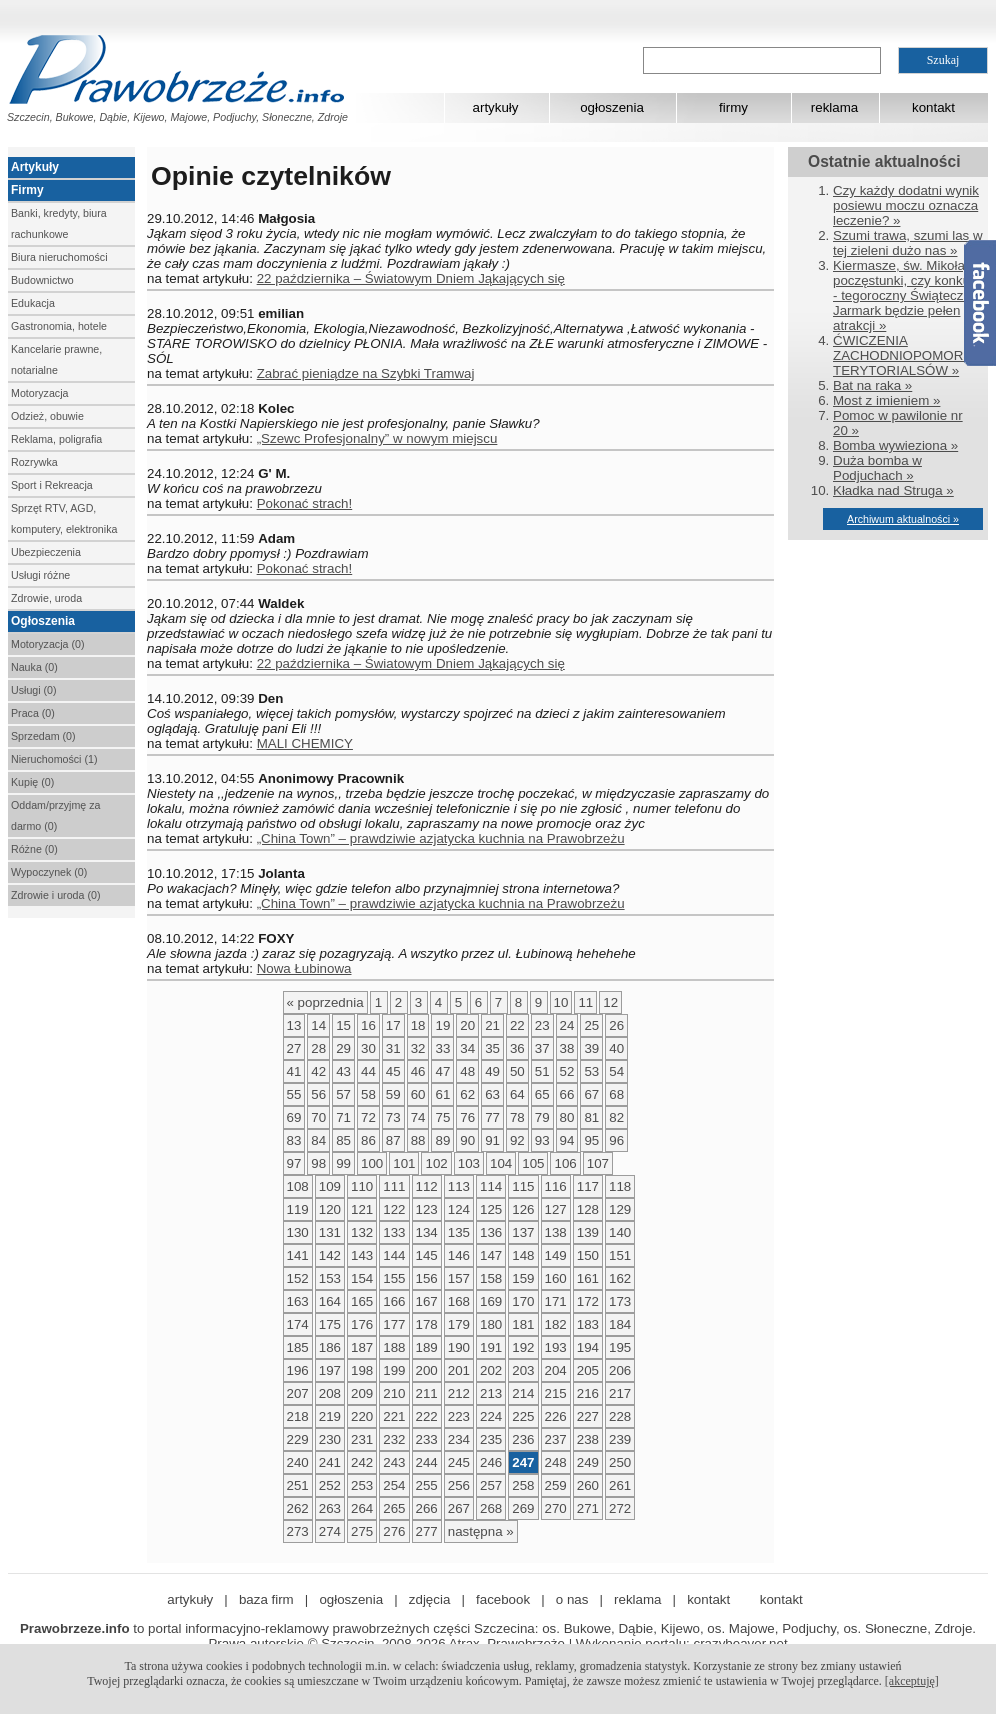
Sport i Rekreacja (52, 485)
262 (298, 1508)
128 (588, 1209)
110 (362, 1186)
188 (394, 1347)
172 (588, 1301)
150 (588, 1255)
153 (330, 1278)
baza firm (266, 1599)
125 (491, 1209)
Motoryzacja (39, 393)
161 (588, 1278)
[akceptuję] (912, 1681)
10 (561, 1002)
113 (459, 1186)
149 (556, 1255)
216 (588, 1393)
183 (588, 1324)
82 (616, 1117)
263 (330, 1508)
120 (330, 1209)
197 (330, 1370)
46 (418, 1071)
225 (523, 1416)
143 (362, 1255)
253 (362, 1485)
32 (418, 1048)
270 (556, 1508)
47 (442, 1071)
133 (394, 1232)
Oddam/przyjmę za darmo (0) (55, 815)
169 (491, 1301)
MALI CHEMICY (305, 743)
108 (298, 1186)
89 (442, 1140)
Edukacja (33, 303)
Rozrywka (34, 462)
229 (298, 1439)
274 (330, 1531)
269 (523, 1508)
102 (436, 1163)
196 (298, 1370)
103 (469, 1163)
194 (588, 1347)
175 (330, 1324)
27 (294, 1048)
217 (620, 1393)
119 (298, 1209)
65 (542, 1094)
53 (591, 1071)
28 (318, 1048)
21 (492, 1025)
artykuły (496, 107)
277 (427, 1531)
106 (565, 1163)
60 (418, 1094)
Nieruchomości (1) (54, 759)
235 (491, 1439)
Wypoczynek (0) (49, 872)
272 (620, 1508)
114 (491, 1186)
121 (362, 1209)
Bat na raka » (872, 385)
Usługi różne (40, 575)
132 (362, 1232)
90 (467, 1140)
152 (298, 1278)
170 (523, 1301)
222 (427, 1416)
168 (459, 1301)
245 (459, 1462)
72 (368, 1117)
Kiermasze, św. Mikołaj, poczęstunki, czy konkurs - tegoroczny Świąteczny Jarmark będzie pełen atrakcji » (907, 295)
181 (523, 1324)
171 (556, 1301)
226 (556, 1416)
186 (330, 1347)
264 (362, 1508)
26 (616, 1025)
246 (491, 1462)
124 (459, 1209)
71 (343, 1117)
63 (492, 1094)
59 (393, 1094)
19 (442, 1025)
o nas (572, 1599)
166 (394, 1301)
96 (616, 1140)
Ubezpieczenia (46, 552)
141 (298, 1255)
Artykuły (35, 167)
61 (442, 1094)
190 (459, 1347)
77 (492, 1117)
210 (394, 1393)
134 (427, 1232)
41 (294, 1071)
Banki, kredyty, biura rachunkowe (59, 223)
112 (427, 1186)
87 (393, 1140)
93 (542, 1140)
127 (556, 1209)
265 (394, 1508)
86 (368, 1140)
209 (362, 1393)
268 (491, 1508)
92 (517, 1140)
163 (298, 1301)
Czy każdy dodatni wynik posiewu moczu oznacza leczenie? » (906, 205)
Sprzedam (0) (43, 736)
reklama (834, 107)
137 (523, 1232)
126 (523, 1209)
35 (492, 1048)
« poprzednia (325, 1002)
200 (427, 1370)
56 (318, 1094)
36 (517, 1048)
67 (591, 1094)
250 (620, 1462)
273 (298, 1531)
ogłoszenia (612, 107)
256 (459, 1485)
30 (368, 1048)
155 (394, 1278)
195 (620, 1347)
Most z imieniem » (886, 400)
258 (523, 1485)
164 (330, 1301)
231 (362, 1439)
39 (591, 1048)
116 (556, 1186)
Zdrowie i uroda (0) (55, 895)
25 (591, 1025)
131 (330, 1232)
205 (588, 1370)
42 (318, 1071)
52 (567, 1071)
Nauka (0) (34, 667)
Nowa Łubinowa (304, 968)
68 (616, 1094)
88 (418, 1140)
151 (620, 1255)
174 (298, 1324)
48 (467, 1071)
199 (394, 1370)
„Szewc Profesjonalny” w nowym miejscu (377, 438)
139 (588, 1232)
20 (467, 1025)
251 (298, 1485)
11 (585, 1002)
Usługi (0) (34, 690)
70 (318, 1117)
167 (427, 1301)
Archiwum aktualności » (903, 519)
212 (459, 1393)
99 (343, 1163)
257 (491, 1485)
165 (362, 1301)
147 (491, 1255)
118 (620, 1186)
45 (393, 1071)
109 (330, 1186)
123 (427, 1209)
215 (556, 1393)
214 (523, 1393)
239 (620, 1439)
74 (418, 1117)
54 (616, 1071)
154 (362, 1278)
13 (294, 1025)
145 (427, 1255)
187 (362, 1347)
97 (294, 1163)
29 (343, 1048)
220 (362, 1416)
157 (459, 1278)
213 (491, 1393)
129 (620, 1209)
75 (442, 1117)
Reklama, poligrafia (56, 439)
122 (394, 1209)
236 (523, 1439)
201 (459, 1370)
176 (362, 1324)
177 (394, 1324)
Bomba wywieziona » (895, 445)
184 (620, 1324)
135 (459, 1232)
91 (492, 1140)
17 (393, 1025)
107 (598, 1163)
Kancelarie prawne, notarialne (56, 359)
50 (517, 1071)
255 (427, 1485)
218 (298, 1416)
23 (542, 1025)
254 (394, 1485)
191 (491, 1347)
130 (298, 1232)
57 (343, 1094)
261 (620, 1485)
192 (523, 1347)
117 (588, 1186)
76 (467, 1117)
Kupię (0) (32, 782)
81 (591, 1117)
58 (368, 1094)
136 (491, 1232)
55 (294, 1094)
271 (588, 1508)
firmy (733, 107)
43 (343, 1071)
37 (542, 1048)
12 (610, 1002)
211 (427, 1393)
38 (567, 1048)
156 (427, 1278)
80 (567, 1117)
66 (567, 1094)
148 (523, 1255)
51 (542, 1071)
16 (368, 1025)
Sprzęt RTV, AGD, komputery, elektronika (64, 518)
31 (393, 1048)
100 (372, 1163)
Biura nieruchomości (59, 257)
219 (330, 1416)
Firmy (27, 190)
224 (491, 1416)
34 (467, 1048)
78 (517, 1117)
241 (330, 1462)
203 (523, 1370)
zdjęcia (430, 1599)
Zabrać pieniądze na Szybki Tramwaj (366, 373)
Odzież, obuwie (47, 416)
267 (459, 1508)
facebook (503, 1599)
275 (362, 1531)
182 (556, 1324)
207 (298, 1393)
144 (394, 1255)
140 (620, 1232)
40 (616, 1048)
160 (556, 1278)
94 (567, 1140)
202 (491, 1370)
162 (620, 1278)
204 (556, 1370)
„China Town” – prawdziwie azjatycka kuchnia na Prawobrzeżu (441, 838)
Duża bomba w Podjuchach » (877, 468)
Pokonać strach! (305, 503)
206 (620, 1370)
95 (591, 1140)
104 (501, 1163)
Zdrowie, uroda (46, 598)
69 (294, 1117)
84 (318, 1140)
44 (368, 1071)
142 (330, 1255)
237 (556, 1439)
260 (588, 1485)
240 (298, 1462)
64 (517, 1094)
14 (318, 1025)
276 (394, 1531)
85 (343, 1140)
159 (523, 1278)
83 (294, 1140)
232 (394, 1439)
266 (427, 1508)
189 (427, 1347)
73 (393, 1117)
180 (491, 1324)
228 (620, 1416)
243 (394, 1462)
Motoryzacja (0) (47, 644)
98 (318, 1163)
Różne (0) (34, 849)
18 (418, 1025)
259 (556, 1485)
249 (588, 1462)
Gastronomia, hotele (59, 326)
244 (427, 1462)
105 (533, 1163)
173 (620, 1301)
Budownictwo (42, 280)
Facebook (980, 303)
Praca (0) (33, 713)
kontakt (933, 107)
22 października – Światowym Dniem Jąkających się (411, 278)
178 (427, 1324)
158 (491, 1278)
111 (394, 1186)
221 (394, 1416)
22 (517, 1025)
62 (467, 1094)
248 (556, 1462)
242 (362, 1462)
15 (343, 1025)
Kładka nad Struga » (893, 490)
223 (459, 1416)
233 (427, 1439)
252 (330, 1485)
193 (556, 1347)
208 (330, 1393)
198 (362, 1370)
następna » (481, 1531)
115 (523, 1186)
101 (404, 1163)
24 (567, 1025)
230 (330, 1439)
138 (556, 1232)
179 (459, 1324)
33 (442, 1048)
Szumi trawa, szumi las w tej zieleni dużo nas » (908, 243)
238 (588, 1439)
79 (542, 1117)
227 (588, 1416)
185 (298, 1347)
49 (492, 1071)
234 (459, 1439)
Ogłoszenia (43, 621)
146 (459, 1255)
